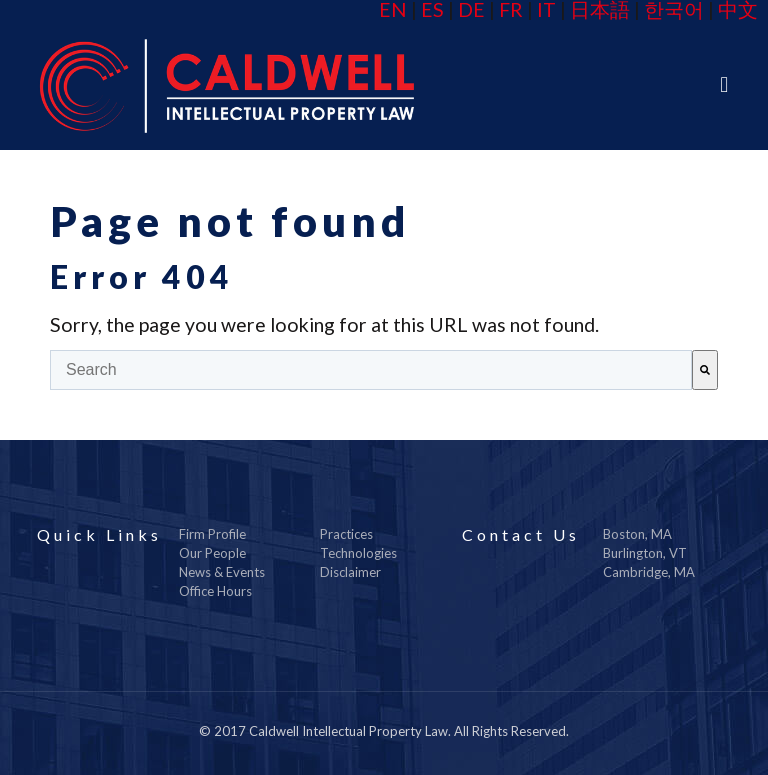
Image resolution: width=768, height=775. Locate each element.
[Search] (705, 370)
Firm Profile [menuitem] (212, 534)
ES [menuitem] (432, 9)
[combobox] (371, 370)
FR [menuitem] (511, 9)
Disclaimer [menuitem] (350, 572)
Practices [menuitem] (346, 534)
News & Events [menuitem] (222, 572)
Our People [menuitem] (212, 553)
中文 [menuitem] (738, 9)
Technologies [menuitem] (358, 553)
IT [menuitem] (546, 9)
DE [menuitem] (471, 9)
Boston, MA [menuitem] (637, 534)
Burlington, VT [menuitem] (645, 553)
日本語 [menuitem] (600, 9)
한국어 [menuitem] (674, 9)
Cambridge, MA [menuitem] (649, 572)
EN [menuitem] (393, 9)
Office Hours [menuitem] (215, 591)
